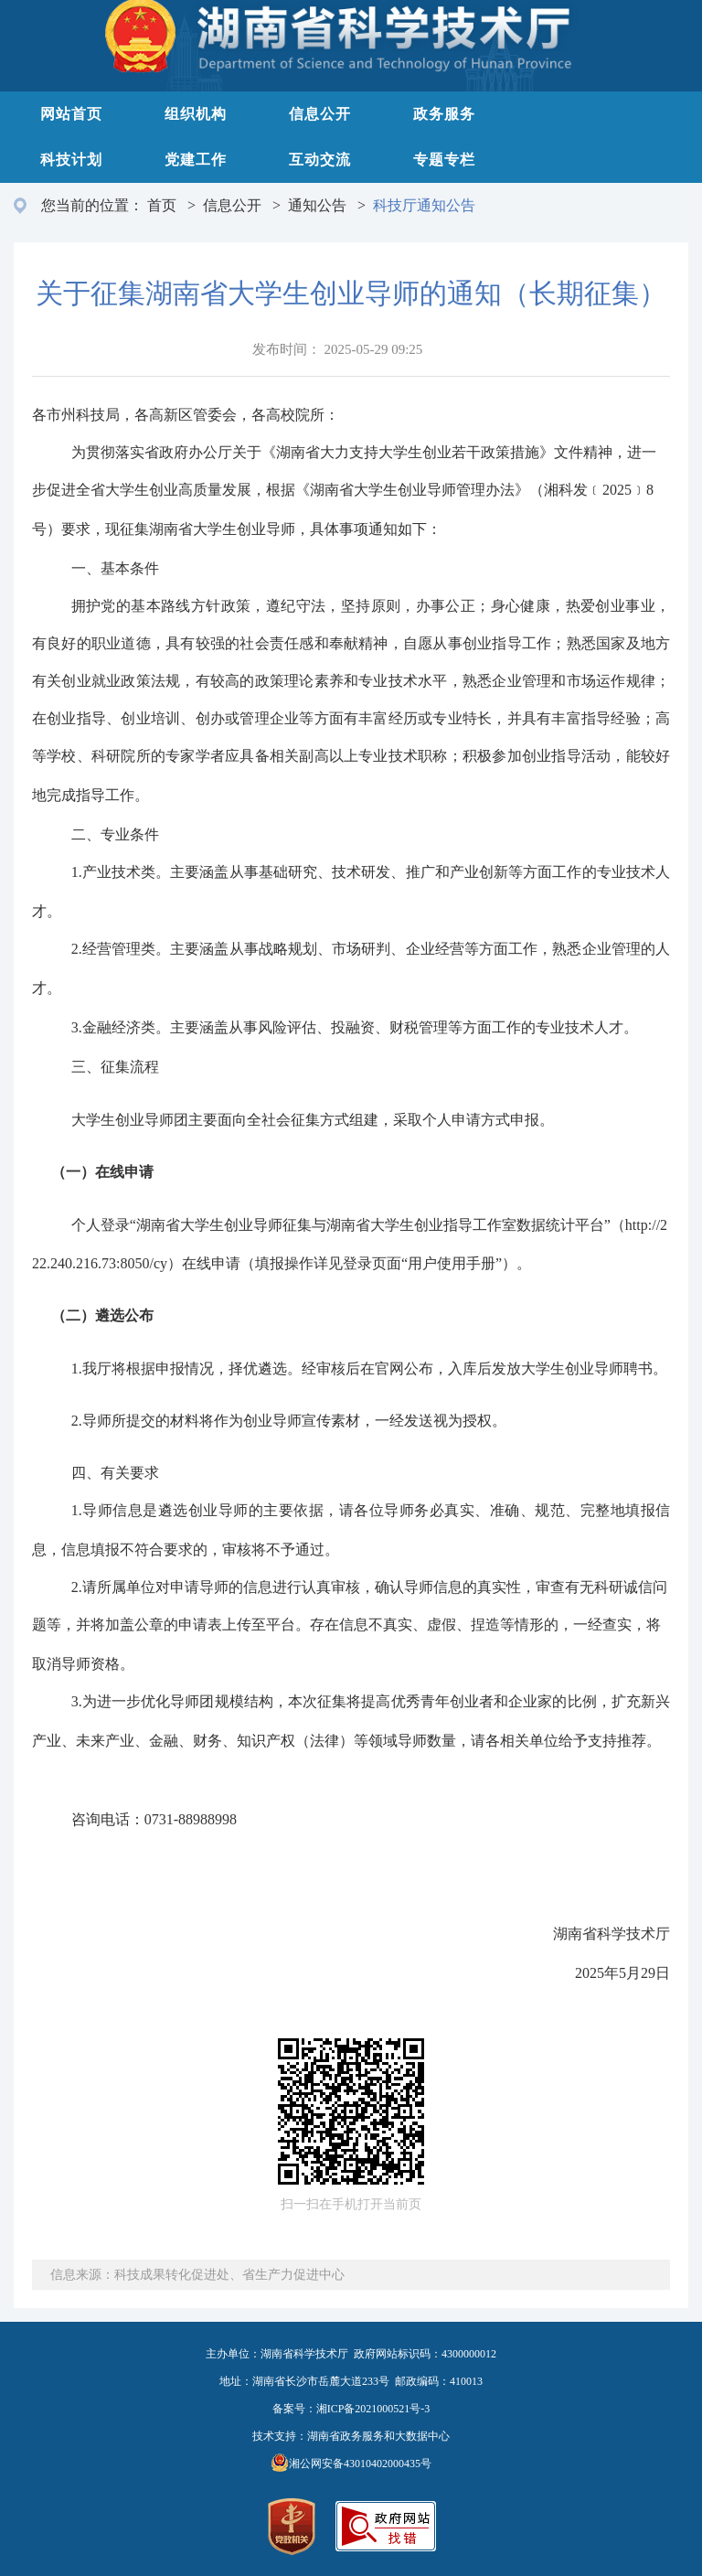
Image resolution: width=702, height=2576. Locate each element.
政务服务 (444, 114)
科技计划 (71, 159)
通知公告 (317, 205)
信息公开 (320, 114)
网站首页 (71, 114)
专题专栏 (444, 159)
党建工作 (196, 159)
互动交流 (320, 159)
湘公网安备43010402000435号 (360, 2463)
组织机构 (196, 114)
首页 (161, 205)
